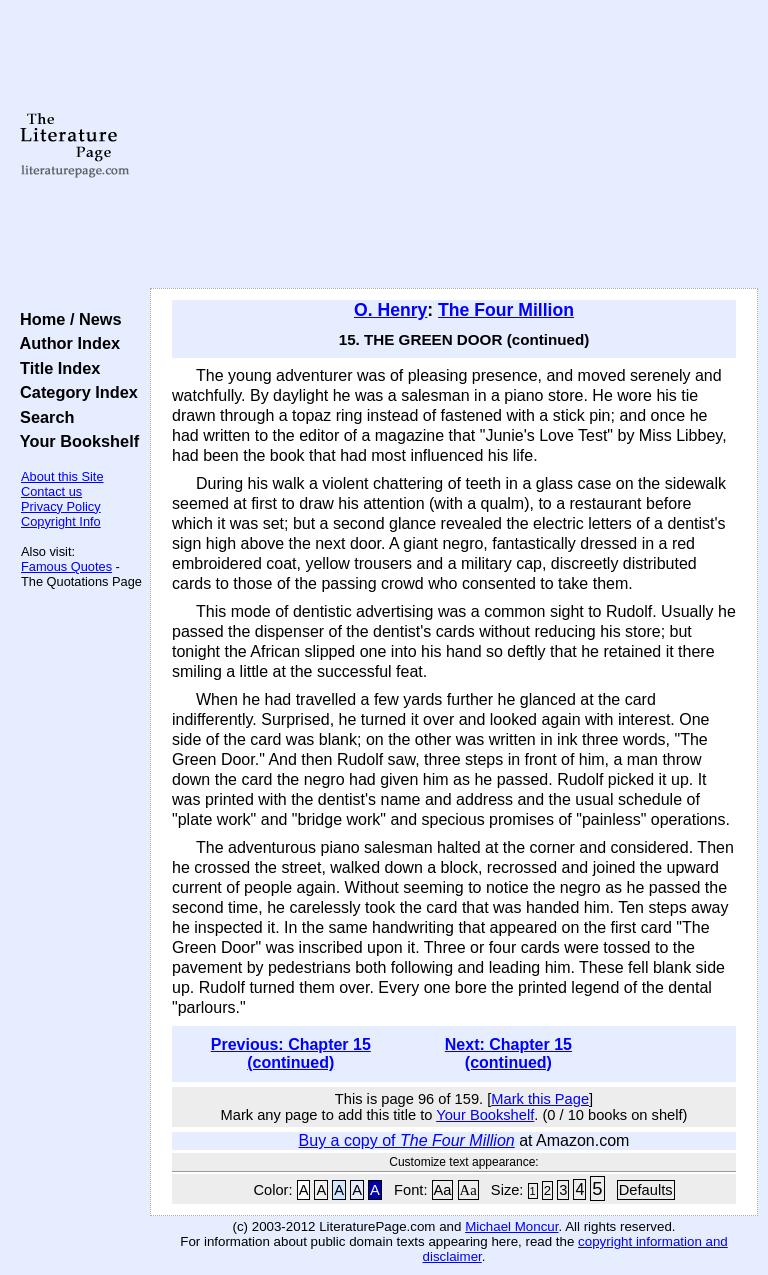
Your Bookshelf (75, 441)
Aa (443, 1190)
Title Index (55, 368)
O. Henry (390, 310)
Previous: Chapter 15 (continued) (291, 1053)
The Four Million (506, 310)
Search (42, 417)
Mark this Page (540, 1099)
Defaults (646, 1190)
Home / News (66, 319)
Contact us (51, 491)
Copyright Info (61, 521)
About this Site (62, 476)
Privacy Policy (61, 506)
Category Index (74, 392)
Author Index (65, 343)
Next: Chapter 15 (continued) (508, 1053)
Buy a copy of (407, 1140)
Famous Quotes (66, 566)
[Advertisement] (454, 145)
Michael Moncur (511, 1226)
